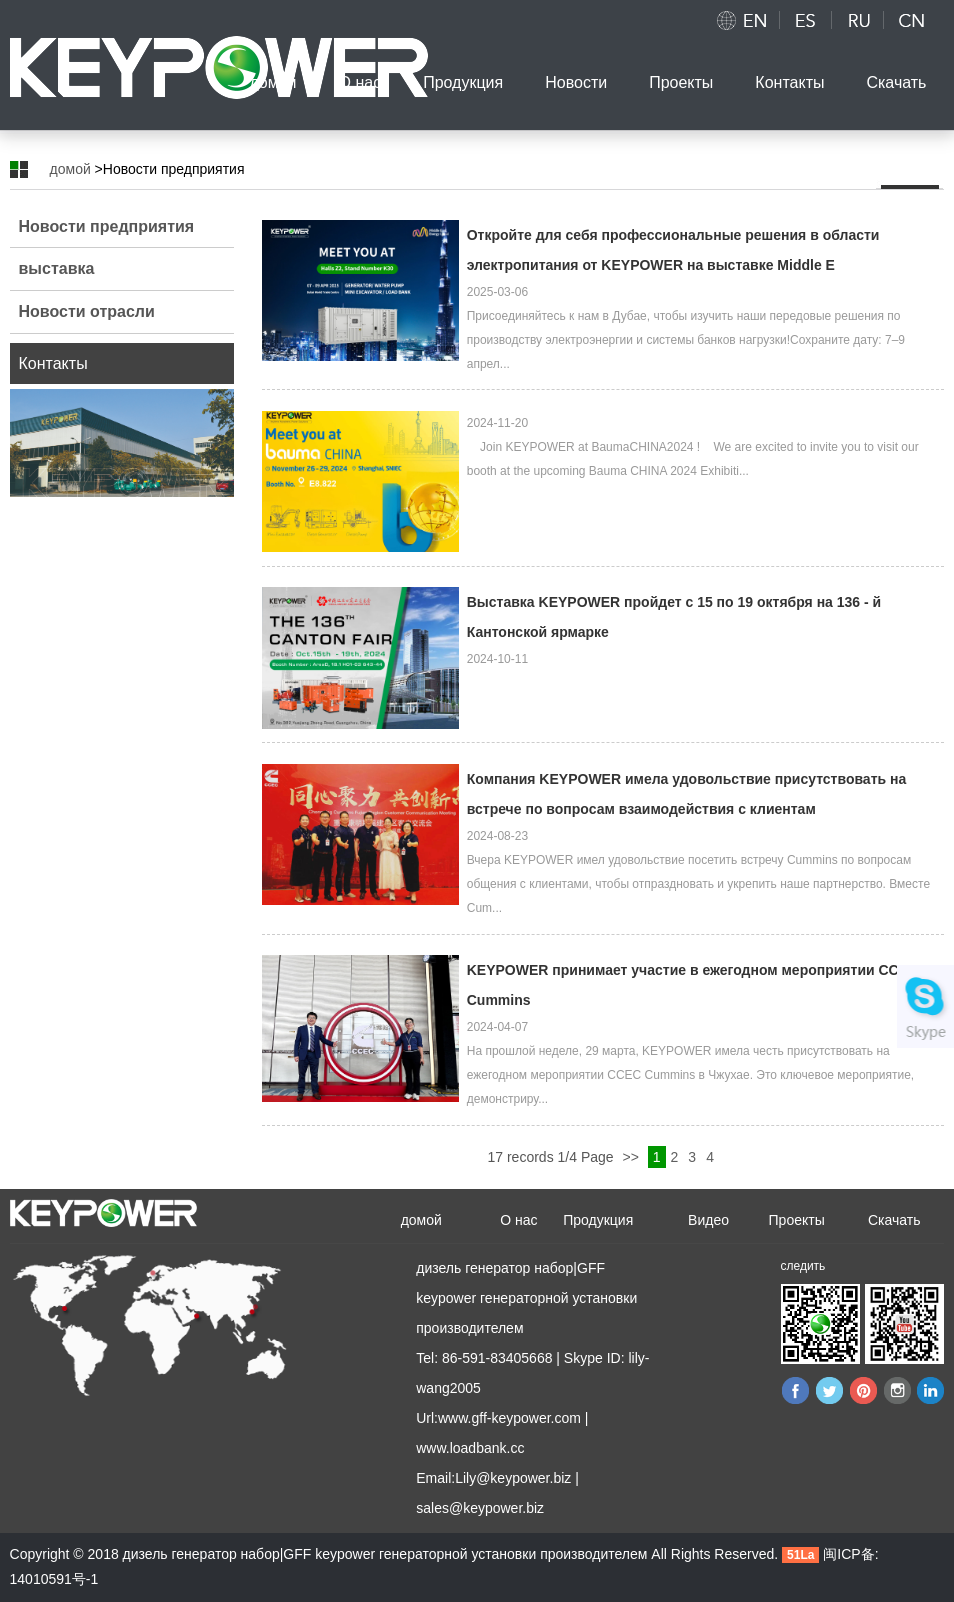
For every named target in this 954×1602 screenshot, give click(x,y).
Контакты (789, 82)
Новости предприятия (107, 226)
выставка (57, 268)
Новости (576, 82)
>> (632, 1157)
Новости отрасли (87, 311)
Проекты (681, 82)
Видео (708, 1220)
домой (272, 82)
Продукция (463, 82)
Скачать (896, 82)
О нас (360, 82)
